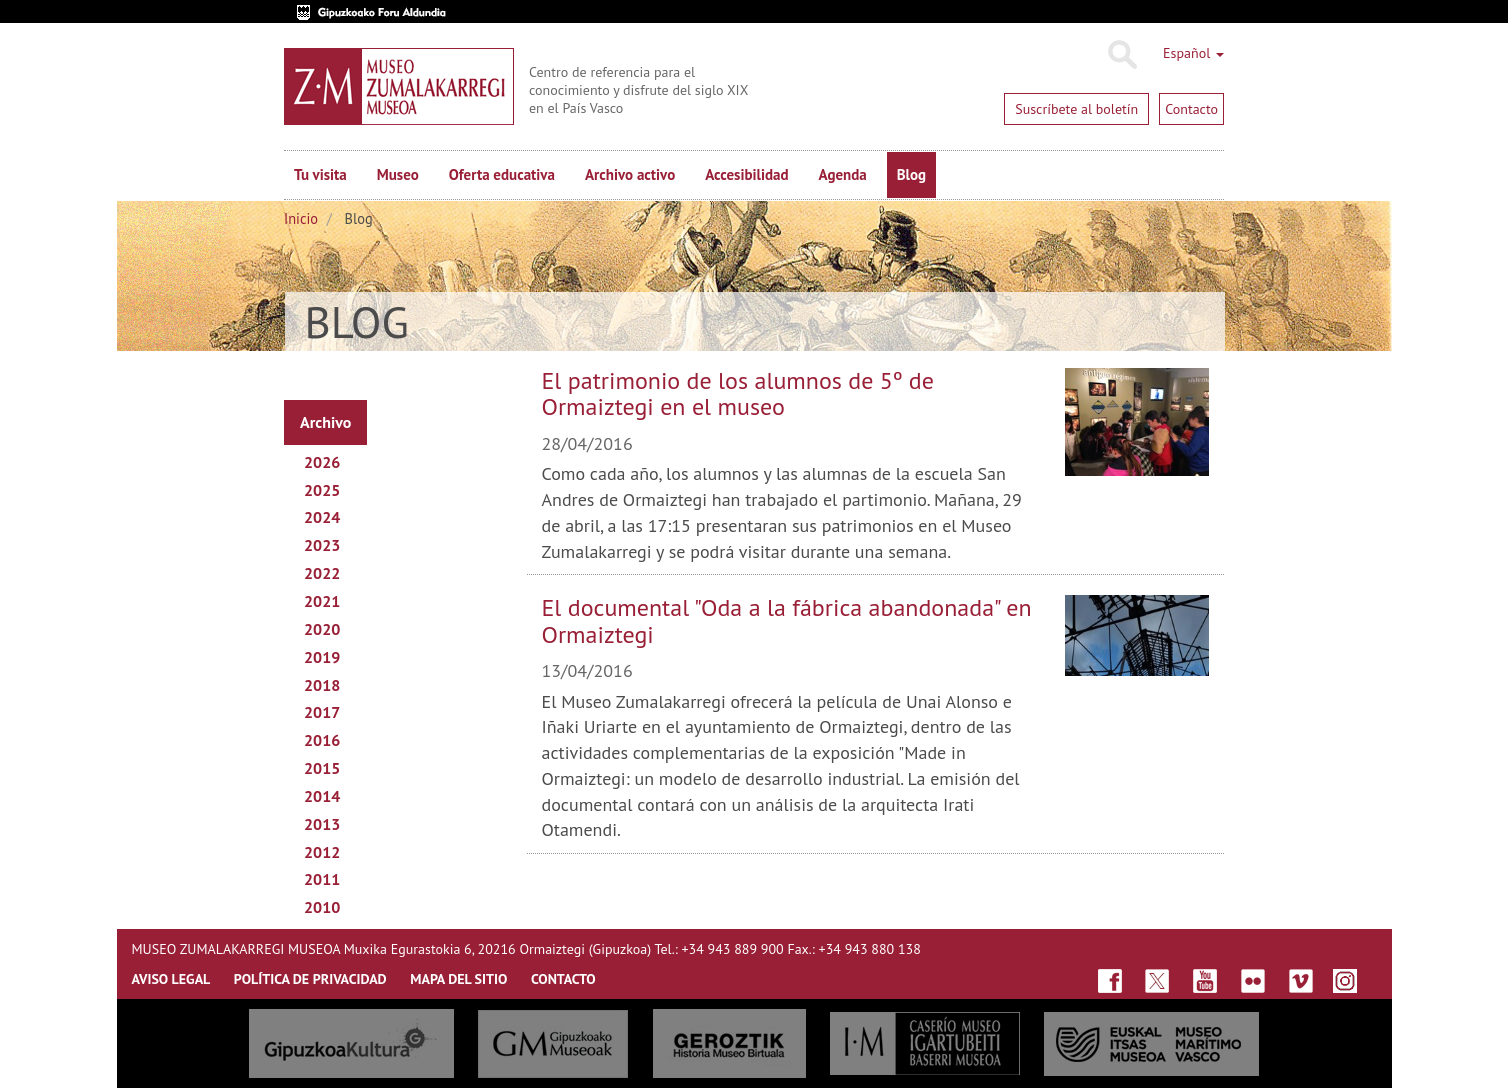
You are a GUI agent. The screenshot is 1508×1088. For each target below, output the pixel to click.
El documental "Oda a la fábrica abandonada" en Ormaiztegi (787, 620)
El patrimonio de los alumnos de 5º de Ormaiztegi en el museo (738, 393)
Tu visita (320, 174)
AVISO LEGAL (171, 979)
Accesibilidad (746, 174)
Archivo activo (630, 174)
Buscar (1121, 55)
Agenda (843, 174)
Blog (911, 174)
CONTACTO (563, 979)
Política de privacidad (310, 979)
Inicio (301, 218)
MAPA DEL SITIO (458, 979)
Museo (398, 174)
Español (1193, 53)
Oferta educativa (502, 174)
